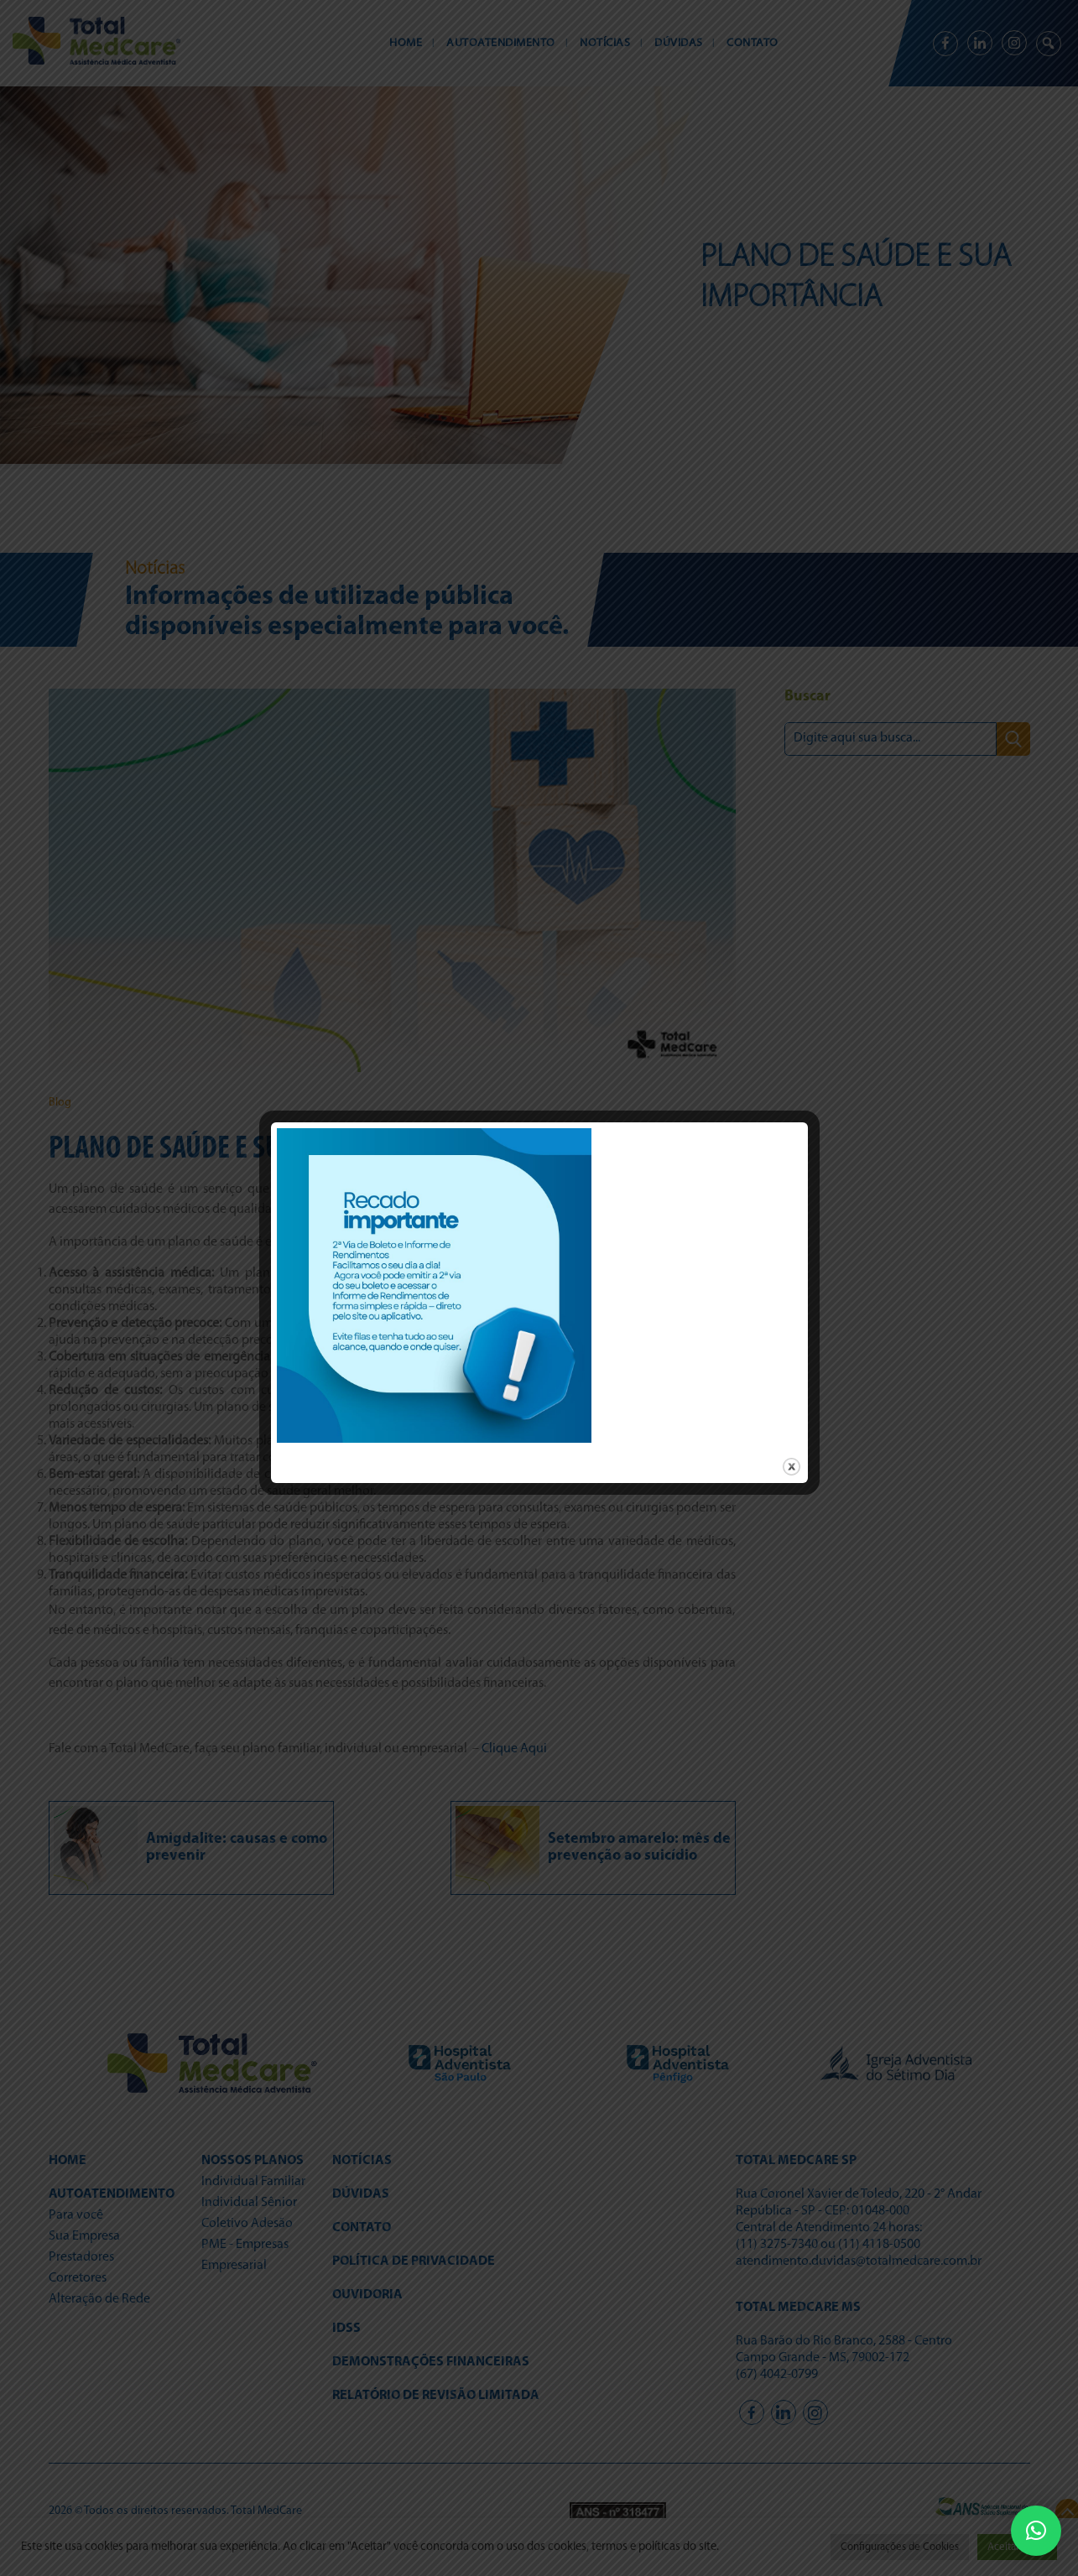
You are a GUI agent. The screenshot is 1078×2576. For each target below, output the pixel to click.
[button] (1036, 2531)
